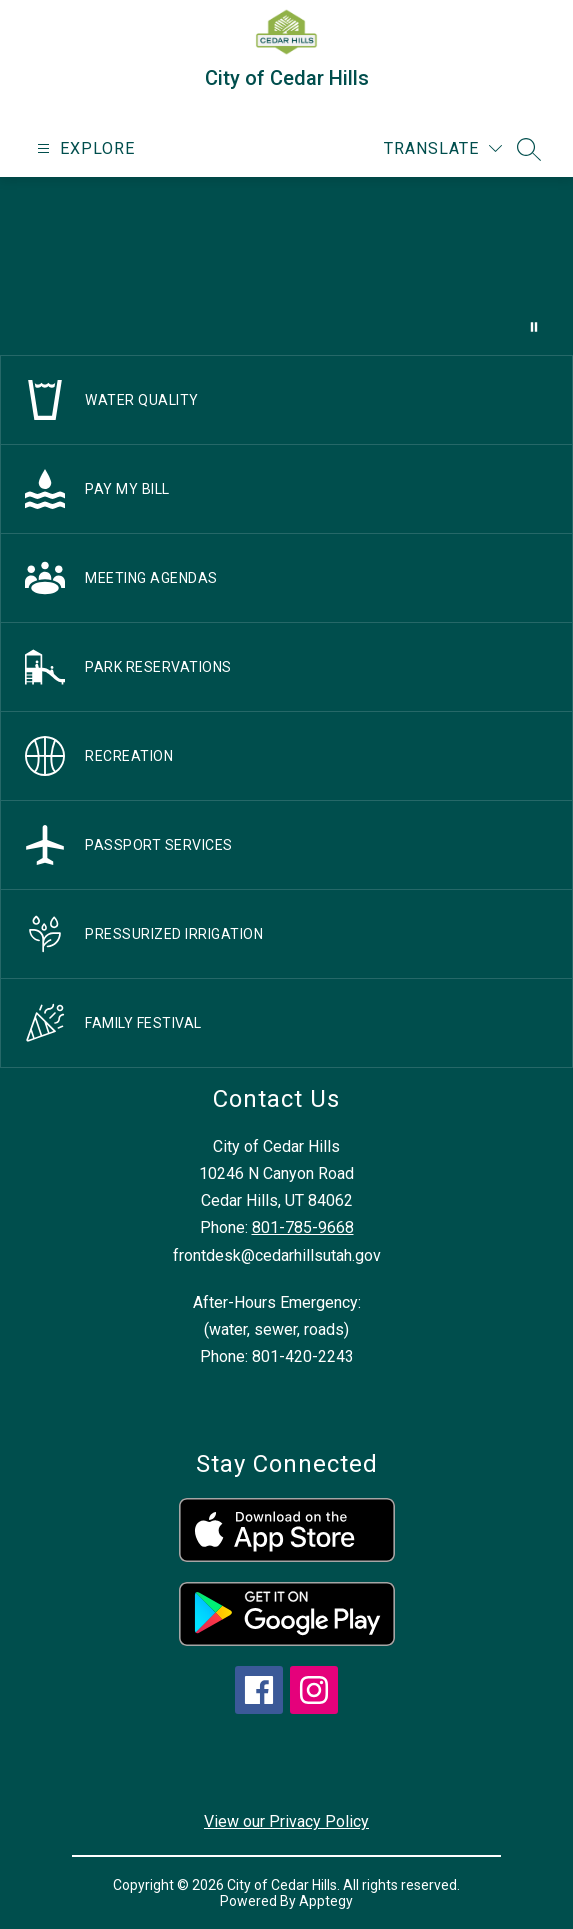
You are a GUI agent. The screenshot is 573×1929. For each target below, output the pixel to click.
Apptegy (326, 1901)
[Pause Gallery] (534, 327)
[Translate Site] (443, 148)
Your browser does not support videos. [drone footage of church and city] (286, 266)
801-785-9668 (303, 1227)
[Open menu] (83, 148)
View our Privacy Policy (286, 1821)
